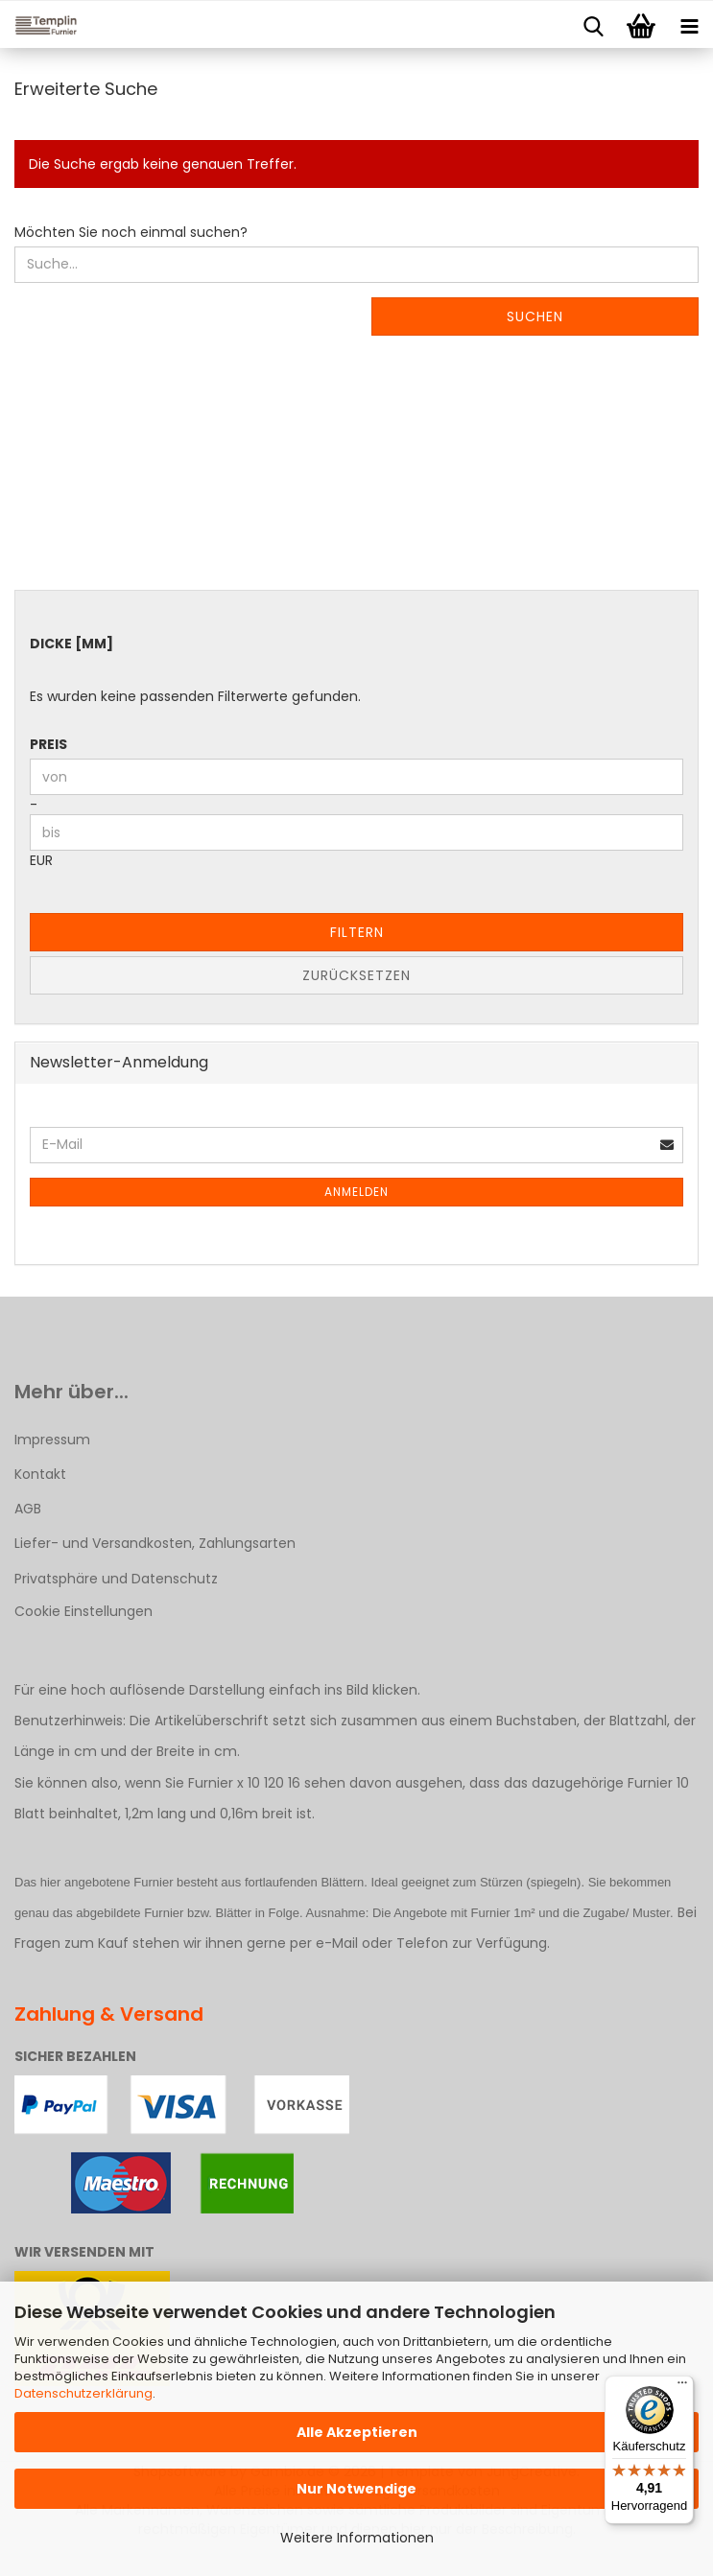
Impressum (52, 1439)
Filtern (357, 932)
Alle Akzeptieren (357, 2432)
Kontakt (40, 1474)
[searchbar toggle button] (593, 25)
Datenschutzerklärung (83, 2393)
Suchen (535, 316)
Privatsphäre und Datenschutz (116, 1578)
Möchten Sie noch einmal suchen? (131, 232)
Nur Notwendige (356, 2488)
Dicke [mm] (71, 643)
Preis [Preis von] (48, 744)
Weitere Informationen (357, 2537)
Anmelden (356, 1191)
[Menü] (682, 2387)
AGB (27, 1508)
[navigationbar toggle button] (689, 25)
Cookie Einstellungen (83, 1611)
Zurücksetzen (356, 975)
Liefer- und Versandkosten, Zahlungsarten (155, 1543)
